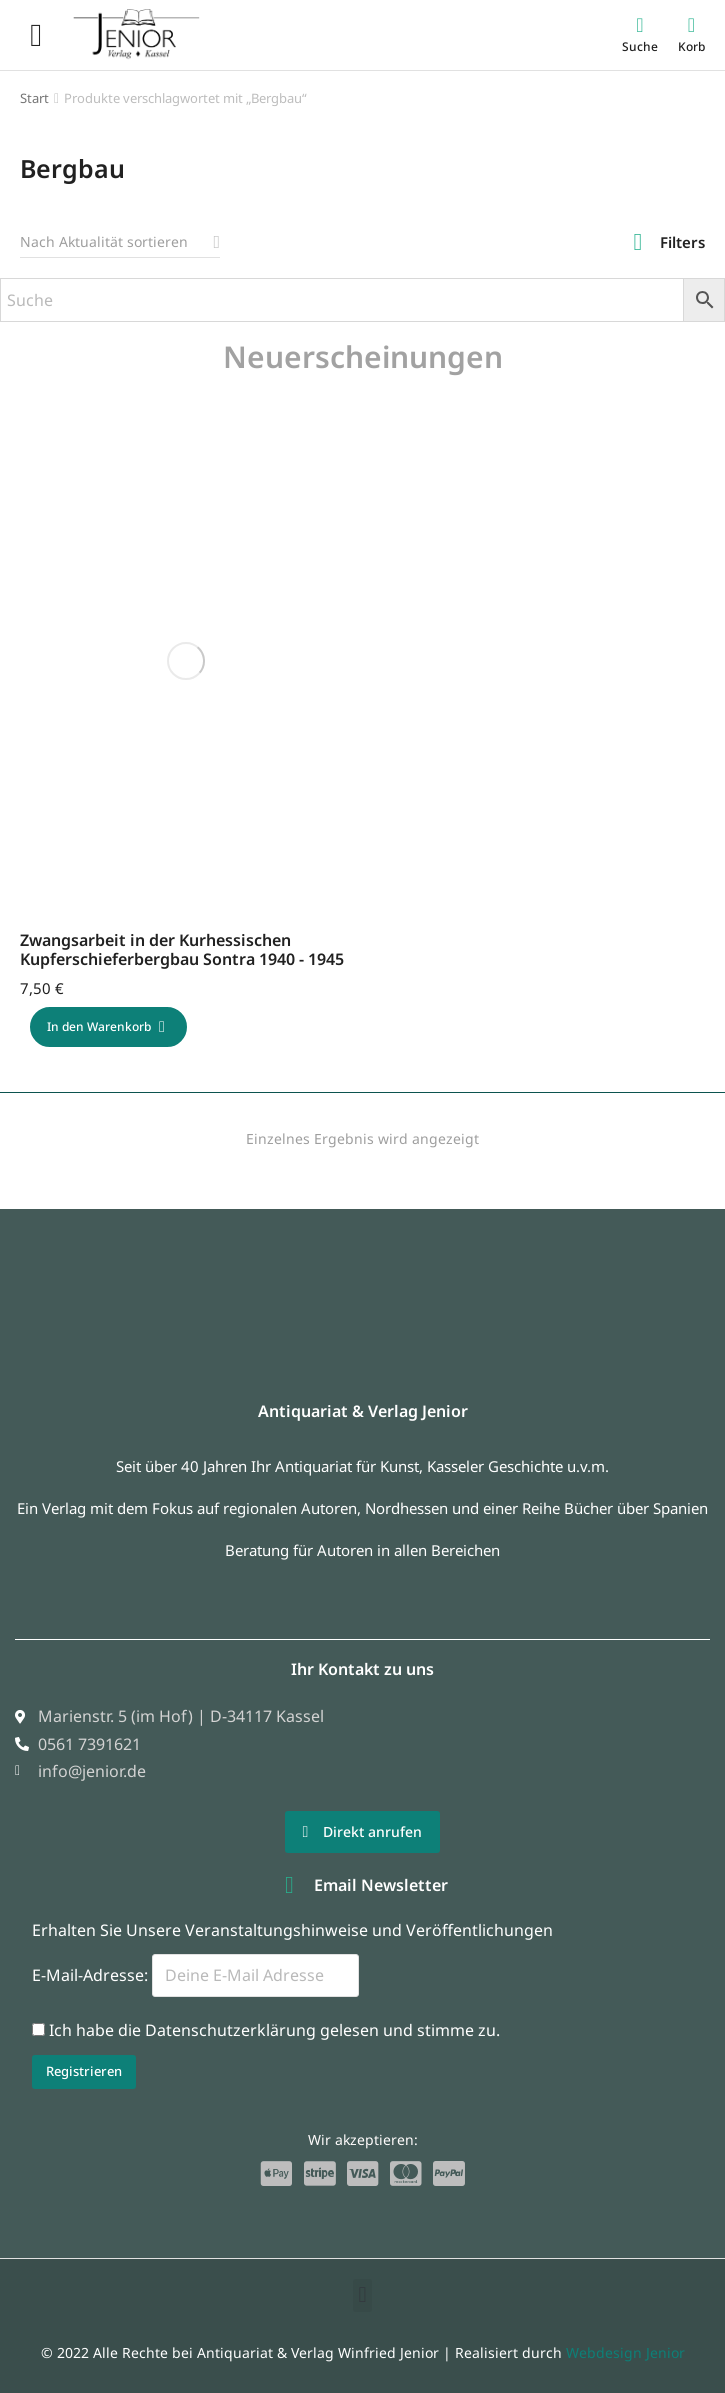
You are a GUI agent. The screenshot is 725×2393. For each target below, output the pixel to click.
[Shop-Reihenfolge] (120, 242)
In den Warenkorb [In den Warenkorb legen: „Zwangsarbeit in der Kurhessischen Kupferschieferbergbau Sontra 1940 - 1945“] (106, 1026)
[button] (362, 2295)
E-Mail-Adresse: (195, 1975)
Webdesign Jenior (625, 2352)
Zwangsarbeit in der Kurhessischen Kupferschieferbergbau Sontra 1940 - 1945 (182, 949)
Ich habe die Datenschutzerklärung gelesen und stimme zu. (274, 2030)
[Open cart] (691, 34)
